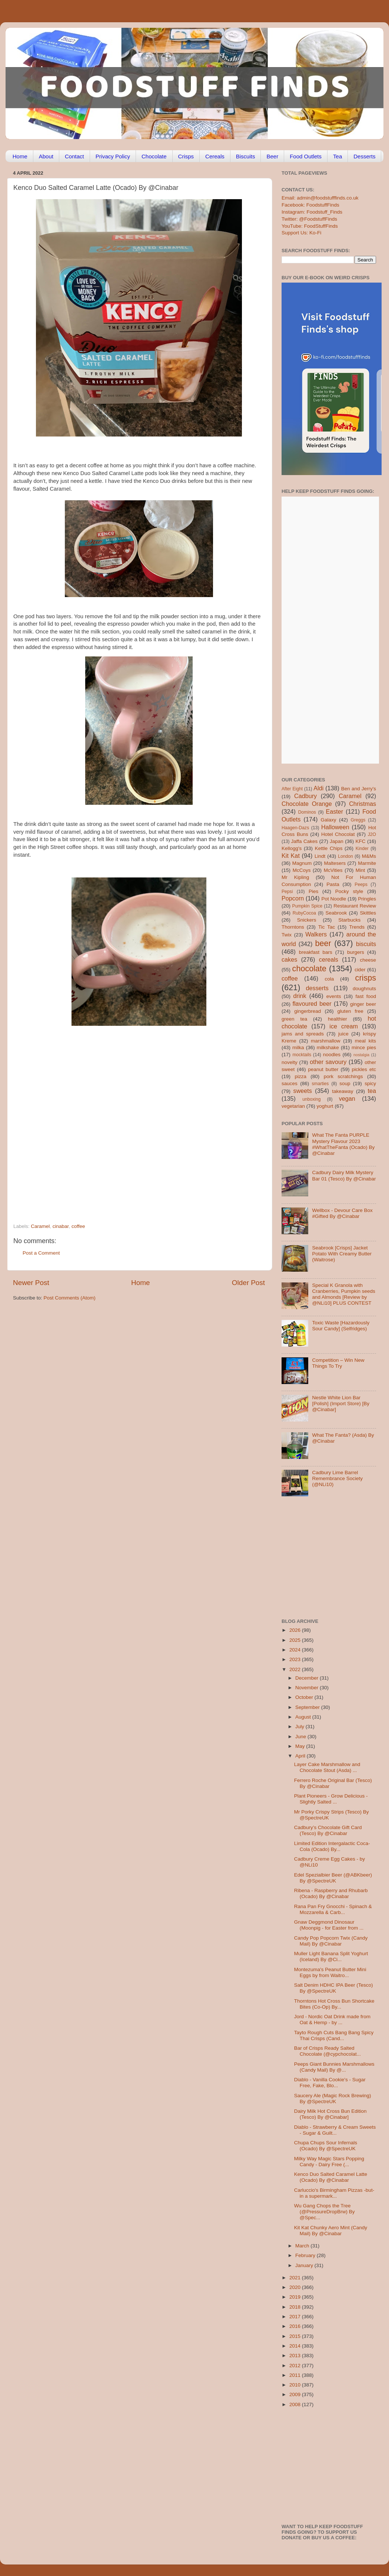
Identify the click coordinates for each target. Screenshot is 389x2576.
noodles (331, 1054)
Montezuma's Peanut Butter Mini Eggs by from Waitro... (330, 1972)
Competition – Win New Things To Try (338, 1363)
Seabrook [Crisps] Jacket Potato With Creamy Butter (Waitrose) (342, 1253)
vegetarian (293, 1106)
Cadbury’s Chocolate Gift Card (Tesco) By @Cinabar (328, 1830)
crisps (365, 977)
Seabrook (336, 913)
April (301, 1756)
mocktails (301, 1054)
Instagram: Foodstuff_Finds (312, 212)
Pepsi (287, 891)
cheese (368, 960)
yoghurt (325, 1106)
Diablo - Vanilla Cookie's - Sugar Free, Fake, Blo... (330, 2082)
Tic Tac (326, 927)
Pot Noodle (333, 899)
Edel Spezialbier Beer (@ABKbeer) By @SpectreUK (333, 1878)
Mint (360, 870)
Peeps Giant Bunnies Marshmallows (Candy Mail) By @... (334, 2067)
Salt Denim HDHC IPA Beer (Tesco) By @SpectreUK (333, 1988)
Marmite (367, 863)
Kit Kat (291, 855)
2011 (295, 2375)
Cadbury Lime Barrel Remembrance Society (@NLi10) (337, 1478)
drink (299, 995)
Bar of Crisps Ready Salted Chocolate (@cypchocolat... (327, 2051)
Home (20, 156)
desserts (317, 988)
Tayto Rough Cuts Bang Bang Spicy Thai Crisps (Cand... (334, 2035)
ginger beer (363, 1004)
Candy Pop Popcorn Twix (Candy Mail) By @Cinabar (331, 1941)
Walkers (316, 934)
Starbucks (349, 920)
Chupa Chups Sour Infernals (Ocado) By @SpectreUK (325, 2145)
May (300, 1746)
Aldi (318, 788)
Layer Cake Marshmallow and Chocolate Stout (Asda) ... (327, 1767)
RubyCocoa (304, 913)
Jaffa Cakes (304, 841)
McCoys (302, 870)
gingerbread (307, 1011)
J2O (372, 834)
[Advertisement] (77, 1132)
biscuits (366, 944)
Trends (357, 927)
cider (360, 969)
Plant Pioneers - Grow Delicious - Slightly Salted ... (331, 1799)
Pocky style (349, 891)
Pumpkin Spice (307, 906)
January (305, 2265)
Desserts (364, 156)
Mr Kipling (295, 877)
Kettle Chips (329, 848)
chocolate (309, 968)
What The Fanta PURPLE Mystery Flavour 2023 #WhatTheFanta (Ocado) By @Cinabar (343, 1144)
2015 (295, 2336)
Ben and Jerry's (358, 788)
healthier (337, 1019)
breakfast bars (315, 952)
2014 (295, 2346)
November (307, 1687)
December (307, 1678)
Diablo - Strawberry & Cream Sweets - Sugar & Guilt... (335, 2130)
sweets (302, 1090)
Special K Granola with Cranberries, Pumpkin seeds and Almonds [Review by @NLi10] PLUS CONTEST (343, 1294)
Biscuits (245, 156)
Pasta (332, 884)
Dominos (307, 812)
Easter (334, 811)
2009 (295, 2394)
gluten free (350, 1011)
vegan (347, 1098)
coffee (78, 1226)
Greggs (358, 820)
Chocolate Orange (307, 803)
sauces (289, 1083)
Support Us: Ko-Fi (301, 232)
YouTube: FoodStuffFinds (310, 226)
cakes (289, 959)
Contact (74, 156)
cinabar (61, 1226)
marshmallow (325, 1041)
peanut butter (323, 1069)
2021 (295, 2277)
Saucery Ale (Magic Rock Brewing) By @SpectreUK (332, 2098)
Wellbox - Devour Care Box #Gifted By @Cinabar (342, 1213)
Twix (287, 935)
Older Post (248, 1283)
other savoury (328, 1061)
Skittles (368, 913)
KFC (361, 841)
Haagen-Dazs (295, 827)
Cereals (215, 156)
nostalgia (361, 1055)
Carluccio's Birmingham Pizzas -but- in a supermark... (334, 2193)
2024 (295, 1650)
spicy (370, 1083)
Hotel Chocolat (338, 834)
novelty (289, 1062)
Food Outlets (306, 156)
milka (298, 1047)
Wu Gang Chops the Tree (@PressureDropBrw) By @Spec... (324, 2211)
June (301, 1736)
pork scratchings (343, 1076)
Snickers (306, 920)
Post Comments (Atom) (70, 1298)
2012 (295, 2365)
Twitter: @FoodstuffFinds (309, 219)
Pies (313, 891)
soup (344, 1083)
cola (329, 979)
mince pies (364, 1047)
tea (372, 1090)
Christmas (362, 803)
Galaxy (328, 820)
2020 (295, 2287)
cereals (328, 959)
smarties (320, 1083)
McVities (333, 870)
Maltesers (335, 863)
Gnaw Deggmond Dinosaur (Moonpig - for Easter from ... (329, 1925)
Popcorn (293, 898)
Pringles (367, 899)
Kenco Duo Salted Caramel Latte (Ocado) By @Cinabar (330, 2177)
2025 (295, 1640)
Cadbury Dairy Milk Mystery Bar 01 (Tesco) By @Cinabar (344, 1175)
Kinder (362, 848)
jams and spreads (303, 1034)
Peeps (361, 884)
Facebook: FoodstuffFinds (310, 205)
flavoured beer (312, 1003)
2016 (295, 2326)
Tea (337, 156)
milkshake (328, 1047)
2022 (295, 1669)
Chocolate (154, 156)
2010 (295, 2385)
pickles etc (364, 1069)
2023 (295, 1659)
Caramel (40, 1226)
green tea (294, 1019)
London (345, 856)
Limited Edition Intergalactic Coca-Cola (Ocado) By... (332, 1846)
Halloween (335, 827)
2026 (295, 1630)
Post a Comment (41, 1253)
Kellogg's (292, 848)
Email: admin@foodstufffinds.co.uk (320, 198)
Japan (336, 841)
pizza (300, 1076)
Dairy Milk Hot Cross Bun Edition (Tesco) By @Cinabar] (330, 2114)
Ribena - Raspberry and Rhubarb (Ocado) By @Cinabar (331, 1893)
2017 (295, 2316)
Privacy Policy (113, 156)
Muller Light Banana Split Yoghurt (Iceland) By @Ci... (331, 1956)
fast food (365, 996)
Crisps (186, 156)
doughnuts (364, 988)
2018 (295, 2307)
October (305, 1697)
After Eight (292, 788)
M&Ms (369, 856)
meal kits (365, 1041)
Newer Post (31, 1283)
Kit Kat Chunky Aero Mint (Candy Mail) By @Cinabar (330, 2230)
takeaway (342, 1091)
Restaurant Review (354, 906)
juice (343, 1034)
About (46, 156)
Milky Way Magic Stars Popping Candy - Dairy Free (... (329, 2161)
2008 (295, 2404)
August (303, 1717)
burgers (355, 952)
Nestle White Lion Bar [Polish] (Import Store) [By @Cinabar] (340, 1403)
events (333, 996)
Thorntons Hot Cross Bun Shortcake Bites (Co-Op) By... (334, 2004)
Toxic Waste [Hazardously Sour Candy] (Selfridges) (340, 1325)
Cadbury (305, 796)
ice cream (343, 1026)
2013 (295, 2355)
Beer (272, 156)
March (302, 2246)
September (308, 1707)
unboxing (311, 1099)
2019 (295, 2297)
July (300, 1726)
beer (323, 943)
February (306, 2255)
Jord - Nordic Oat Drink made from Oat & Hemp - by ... (332, 2019)
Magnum (302, 863)
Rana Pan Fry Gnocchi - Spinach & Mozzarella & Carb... (333, 1909)
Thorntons (293, 927)
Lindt (320, 856)
